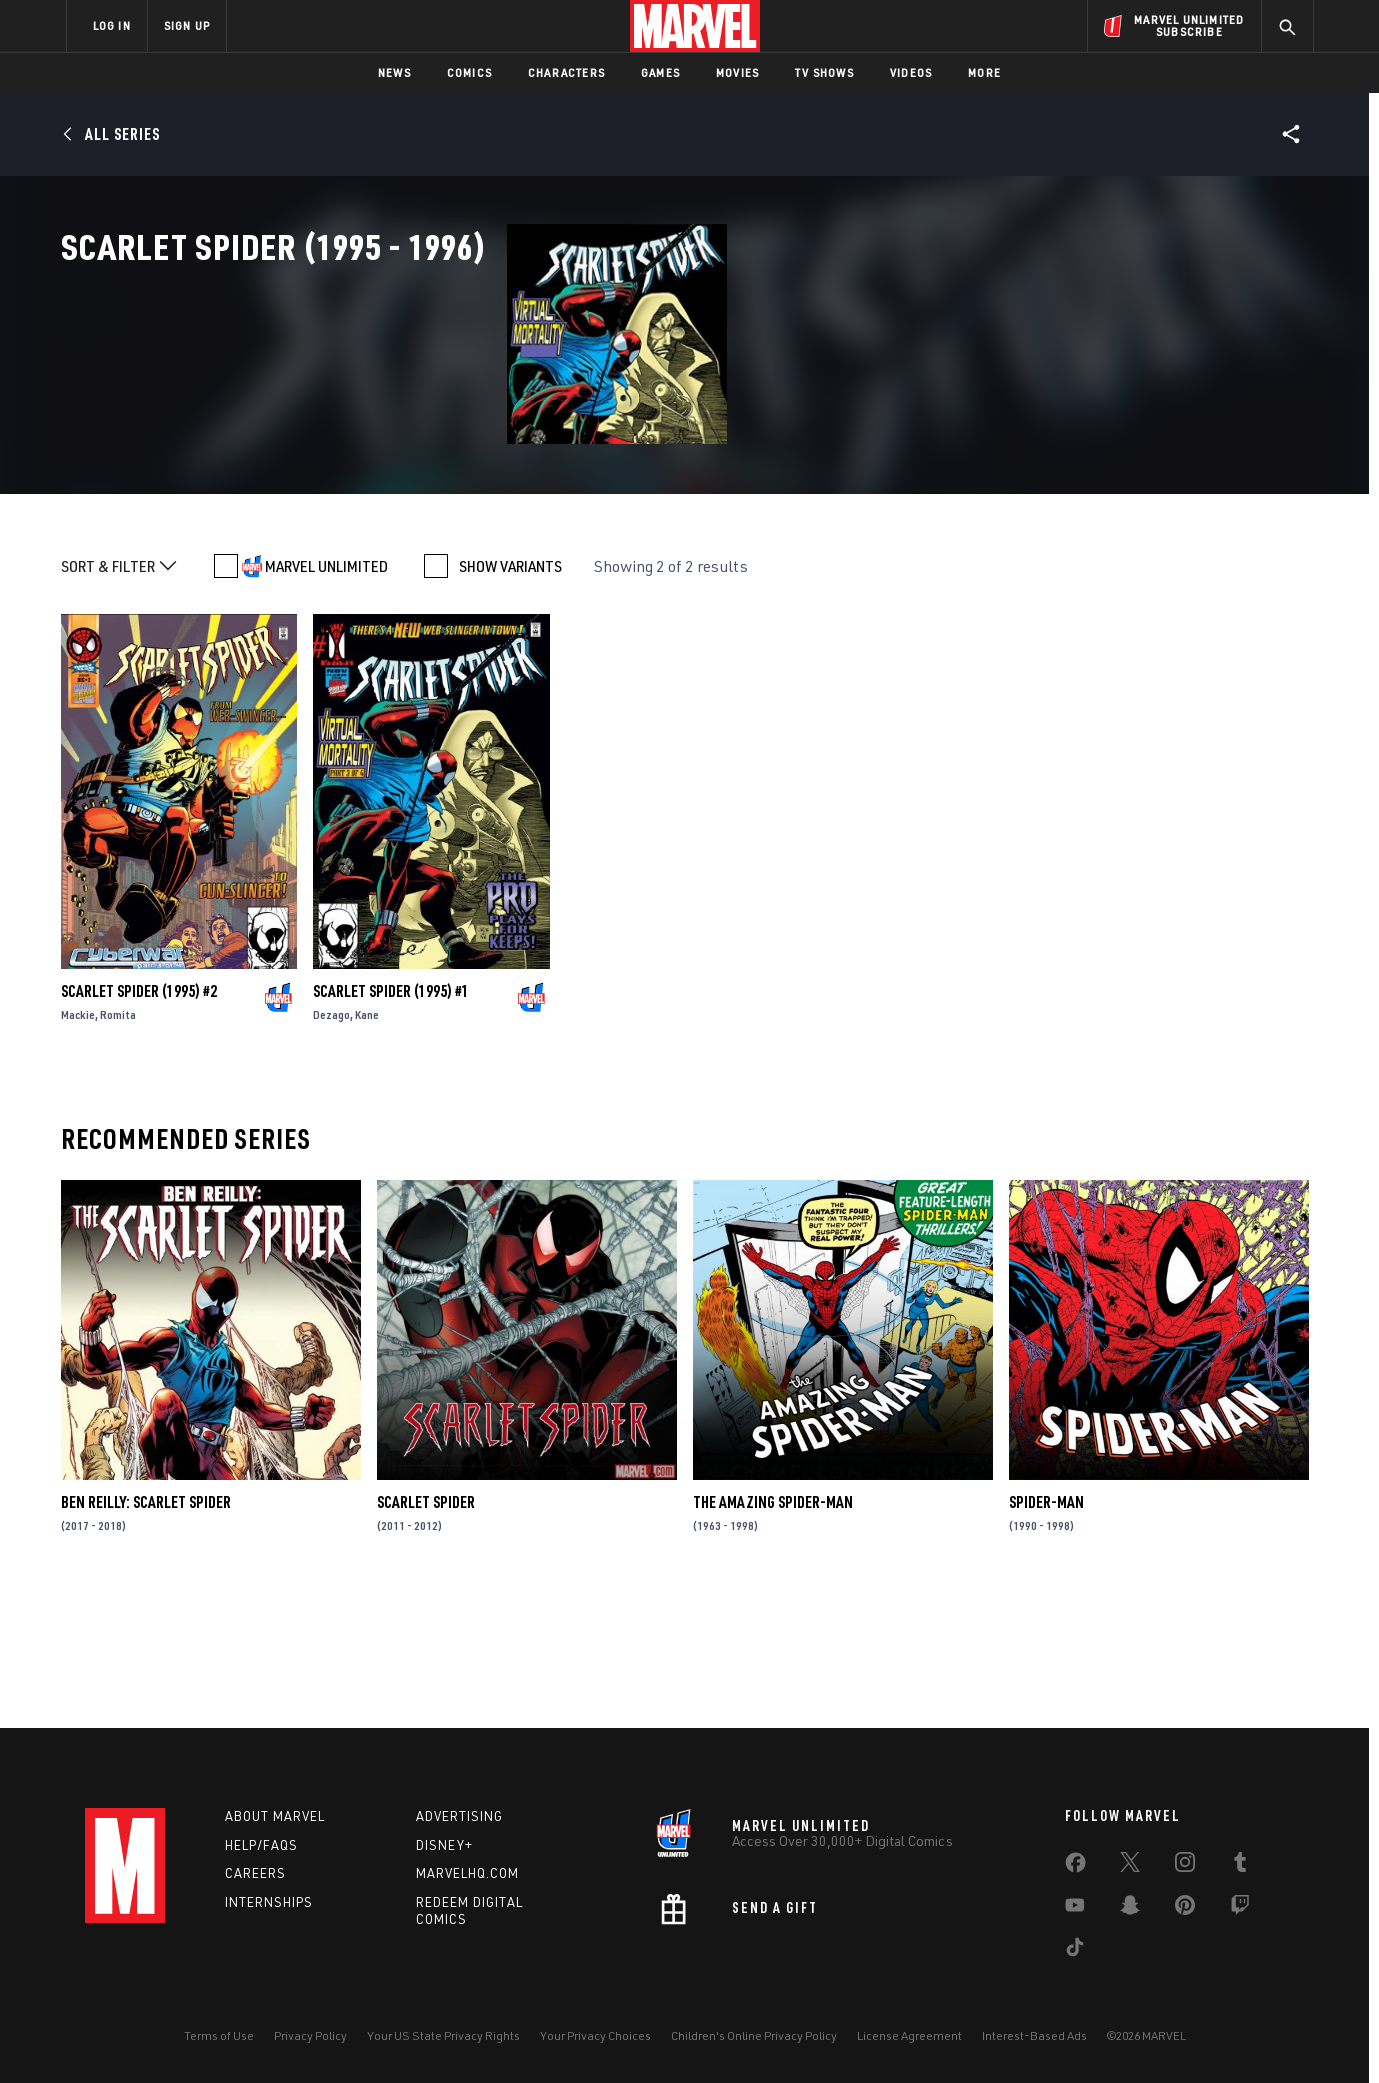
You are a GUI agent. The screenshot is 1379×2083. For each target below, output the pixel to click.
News (394, 72)
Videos (911, 72)
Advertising (459, 1816)
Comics (469, 72)
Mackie (78, 1144)
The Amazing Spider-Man (773, 1632)
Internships (269, 1902)
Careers (255, 1873)
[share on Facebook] (1075, 1867)
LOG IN (112, 25)
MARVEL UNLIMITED (326, 696)
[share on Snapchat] (1130, 1909)
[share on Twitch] (1240, 1909)
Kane (367, 1144)
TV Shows (824, 72)
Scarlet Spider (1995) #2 (139, 1121)
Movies (737, 72)
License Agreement (909, 2035)
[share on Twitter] (1130, 1866)
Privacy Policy (310, 2035)
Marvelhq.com (467, 1873)
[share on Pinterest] (1185, 1909)
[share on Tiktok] (1075, 1951)
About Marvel (275, 1816)
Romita (118, 1144)
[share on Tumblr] (1240, 1866)
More (984, 72)
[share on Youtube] (1075, 1909)
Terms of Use (219, 2035)
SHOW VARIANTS (510, 696)
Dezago (331, 1144)
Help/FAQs (261, 1845)
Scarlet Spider (426, 1632)
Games (660, 72)
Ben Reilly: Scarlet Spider (146, 1632)
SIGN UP (187, 25)
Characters (566, 72)
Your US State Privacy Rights (443, 2035)
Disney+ (444, 1845)
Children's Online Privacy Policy (754, 2035)
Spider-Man (1046, 1632)
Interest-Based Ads (1034, 2035)
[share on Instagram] (1185, 1866)
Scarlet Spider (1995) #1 (391, 1121)
